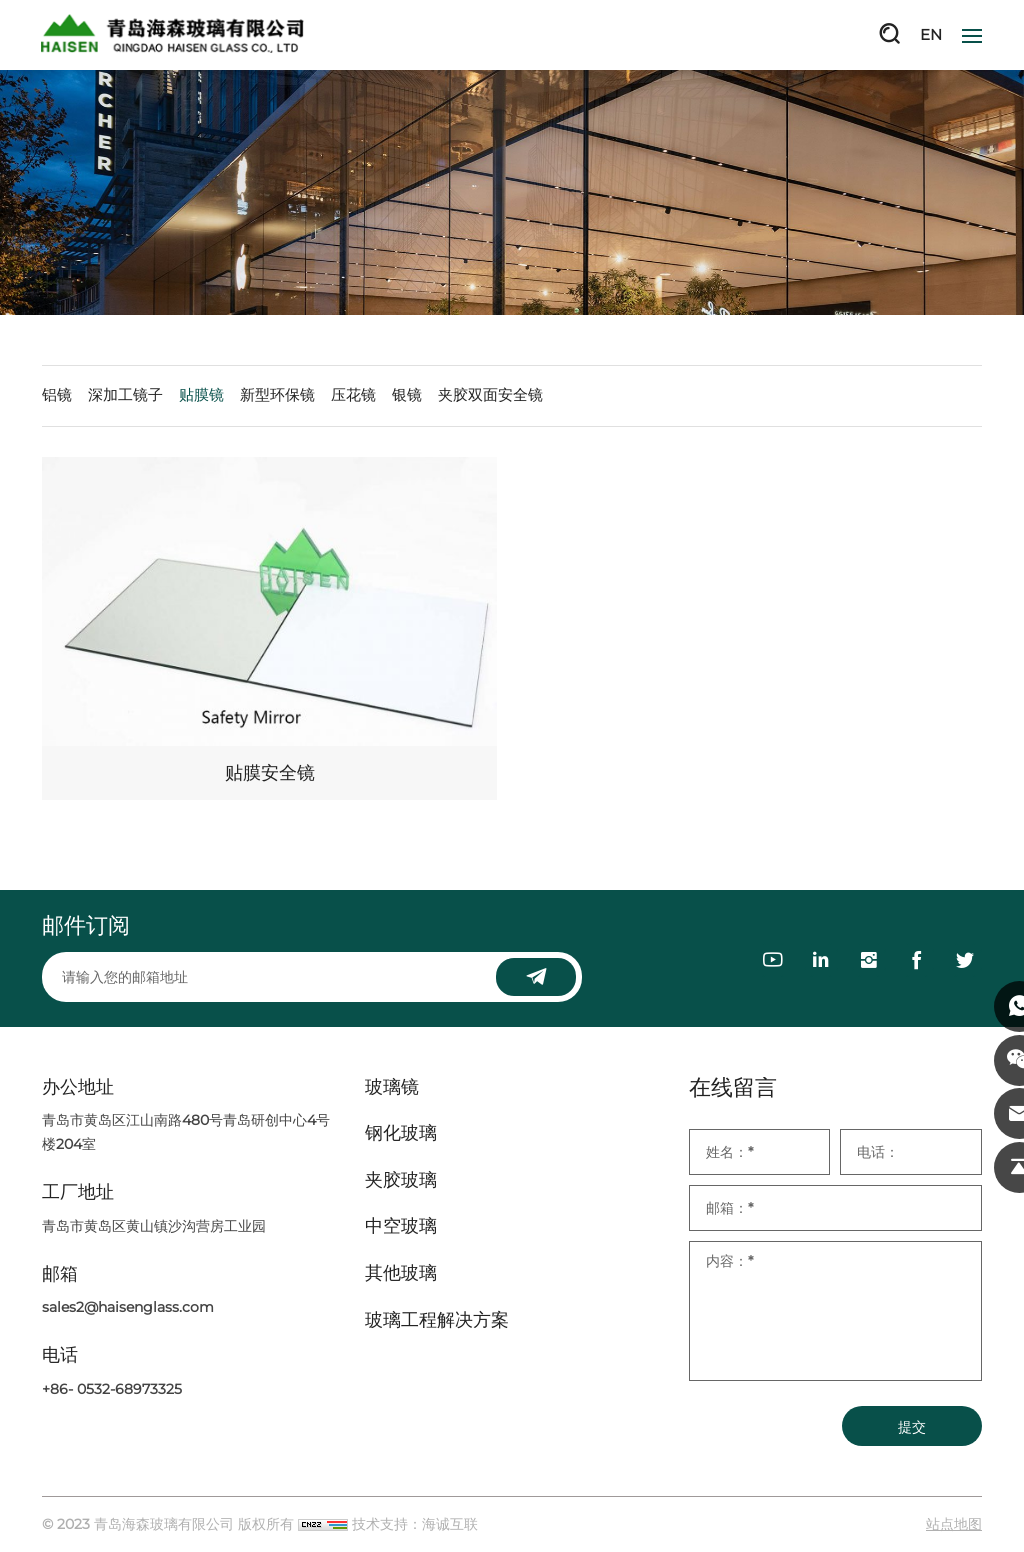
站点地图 (954, 1525)
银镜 (407, 395)
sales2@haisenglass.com (128, 1309)
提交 (912, 1428)
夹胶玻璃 (401, 1181)
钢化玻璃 (401, 1134)
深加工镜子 (125, 395)
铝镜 (57, 395)
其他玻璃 (401, 1274)
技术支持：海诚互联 (415, 1525)
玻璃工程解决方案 (437, 1321)
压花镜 (353, 395)
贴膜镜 (201, 395)
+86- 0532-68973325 (112, 1390)
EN (931, 34)
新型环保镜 (277, 395)
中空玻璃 (401, 1228)
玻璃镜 (392, 1088)
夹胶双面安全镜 (490, 395)
